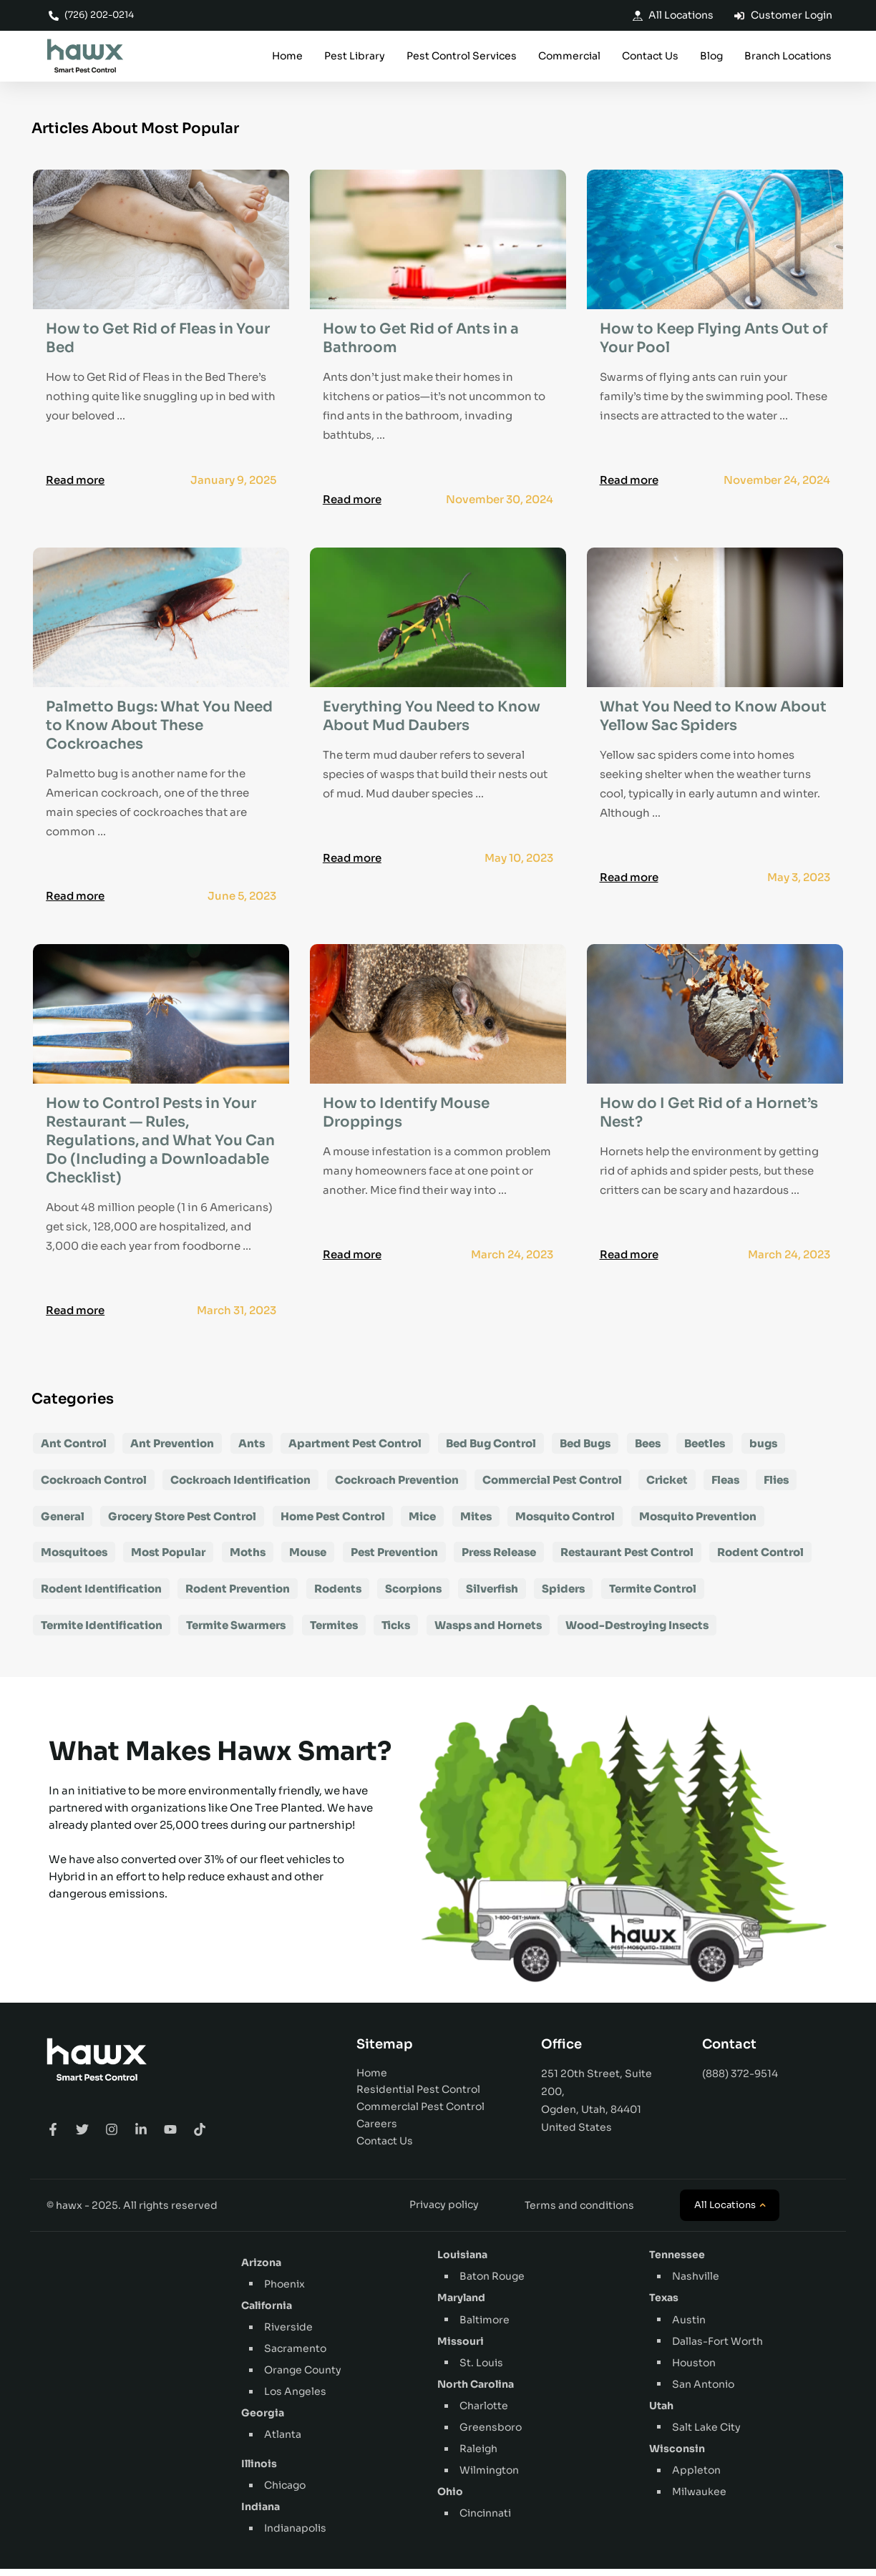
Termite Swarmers (236, 1632)
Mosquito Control (565, 1523)
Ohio (450, 2498)
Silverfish (492, 1596)
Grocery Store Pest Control (182, 1523)
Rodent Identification (101, 1596)
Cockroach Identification (240, 1486)
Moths (248, 1559)
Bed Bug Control (491, 1450)
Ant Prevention (172, 1450)
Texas (663, 2304)
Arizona (261, 2269)
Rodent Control (760, 1559)
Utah (661, 2412)
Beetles (704, 1450)
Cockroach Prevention (397, 1486)
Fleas (725, 1486)
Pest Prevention (394, 1559)
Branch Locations (788, 56)
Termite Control (652, 1596)
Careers (376, 2130)
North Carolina (475, 2391)
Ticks (395, 1632)
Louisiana (462, 2261)
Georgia (262, 2420)
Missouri (460, 2347)
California (266, 2312)
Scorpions (413, 1596)
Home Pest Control (333, 1523)
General (62, 1523)
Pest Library (354, 56)
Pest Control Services (462, 56)
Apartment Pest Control (355, 1450)
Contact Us (650, 56)
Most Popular (168, 1559)
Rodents (337, 1596)
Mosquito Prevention (697, 1523)
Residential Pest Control (418, 2096)
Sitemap (384, 2051)
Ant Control (74, 1450)
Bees (648, 1450)
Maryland (461, 2304)
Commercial (569, 56)
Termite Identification (101, 1632)
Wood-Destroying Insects (637, 1632)
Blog (711, 56)
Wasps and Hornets (488, 1632)
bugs (763, 1450)
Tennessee (677, 2261)
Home (287, 56)
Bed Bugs (585, 1450)
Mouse (307, 1559)
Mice (422, 1523)
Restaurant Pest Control (627, 1559)
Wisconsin (677, 2455)
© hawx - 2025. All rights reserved (132, 2211)
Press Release (499, 1559)
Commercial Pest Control (552, 1486)
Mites (476, 1523)
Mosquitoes (74, 1559)
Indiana (260, 2513)
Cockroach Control (94, 1486)
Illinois (259, 2470)
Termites (334, 1632)
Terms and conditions (579, 2212)
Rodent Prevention (237, 1596)
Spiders (563, 1596)
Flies (776, 1486)
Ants (251, 1450)
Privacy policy (444, 2211)
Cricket (667, 1486)
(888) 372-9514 (740, 2080)
